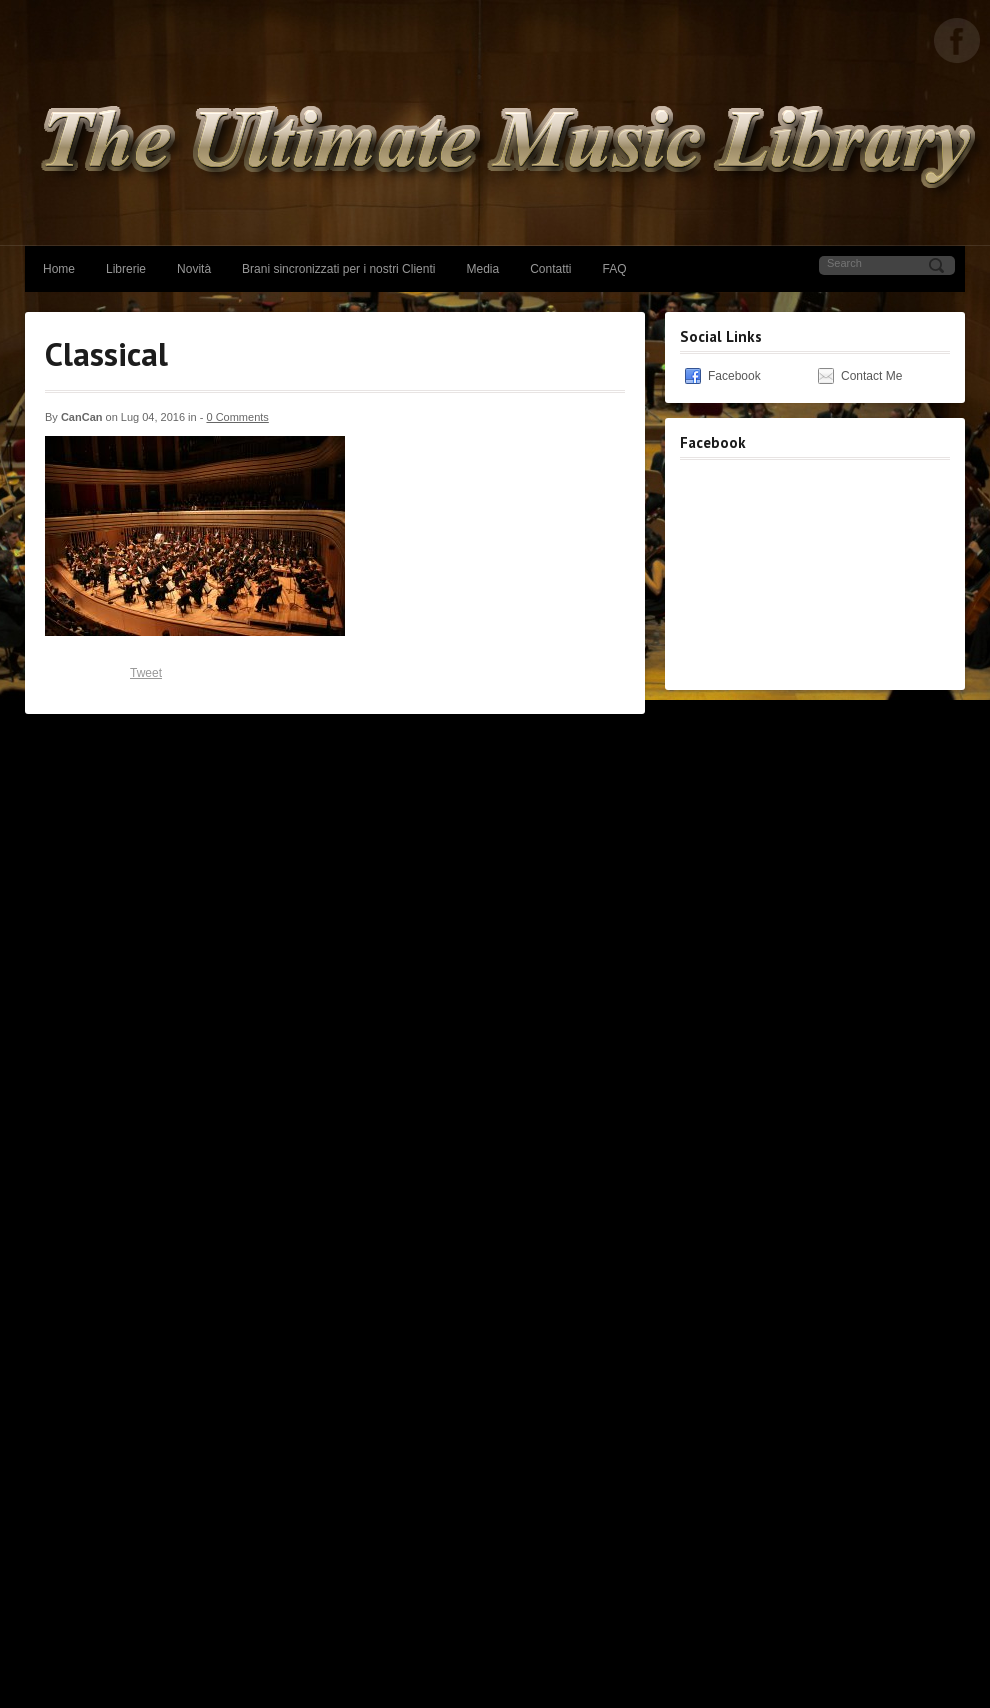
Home (59, 269)
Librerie (126, 269)
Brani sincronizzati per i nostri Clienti (338, 269)
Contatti (550, 269)
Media (482, 269)
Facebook (734, 376)
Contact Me (871, 376)
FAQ (615, 269)
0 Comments (237, 417)
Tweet (146, 673)
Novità (194, 269)
